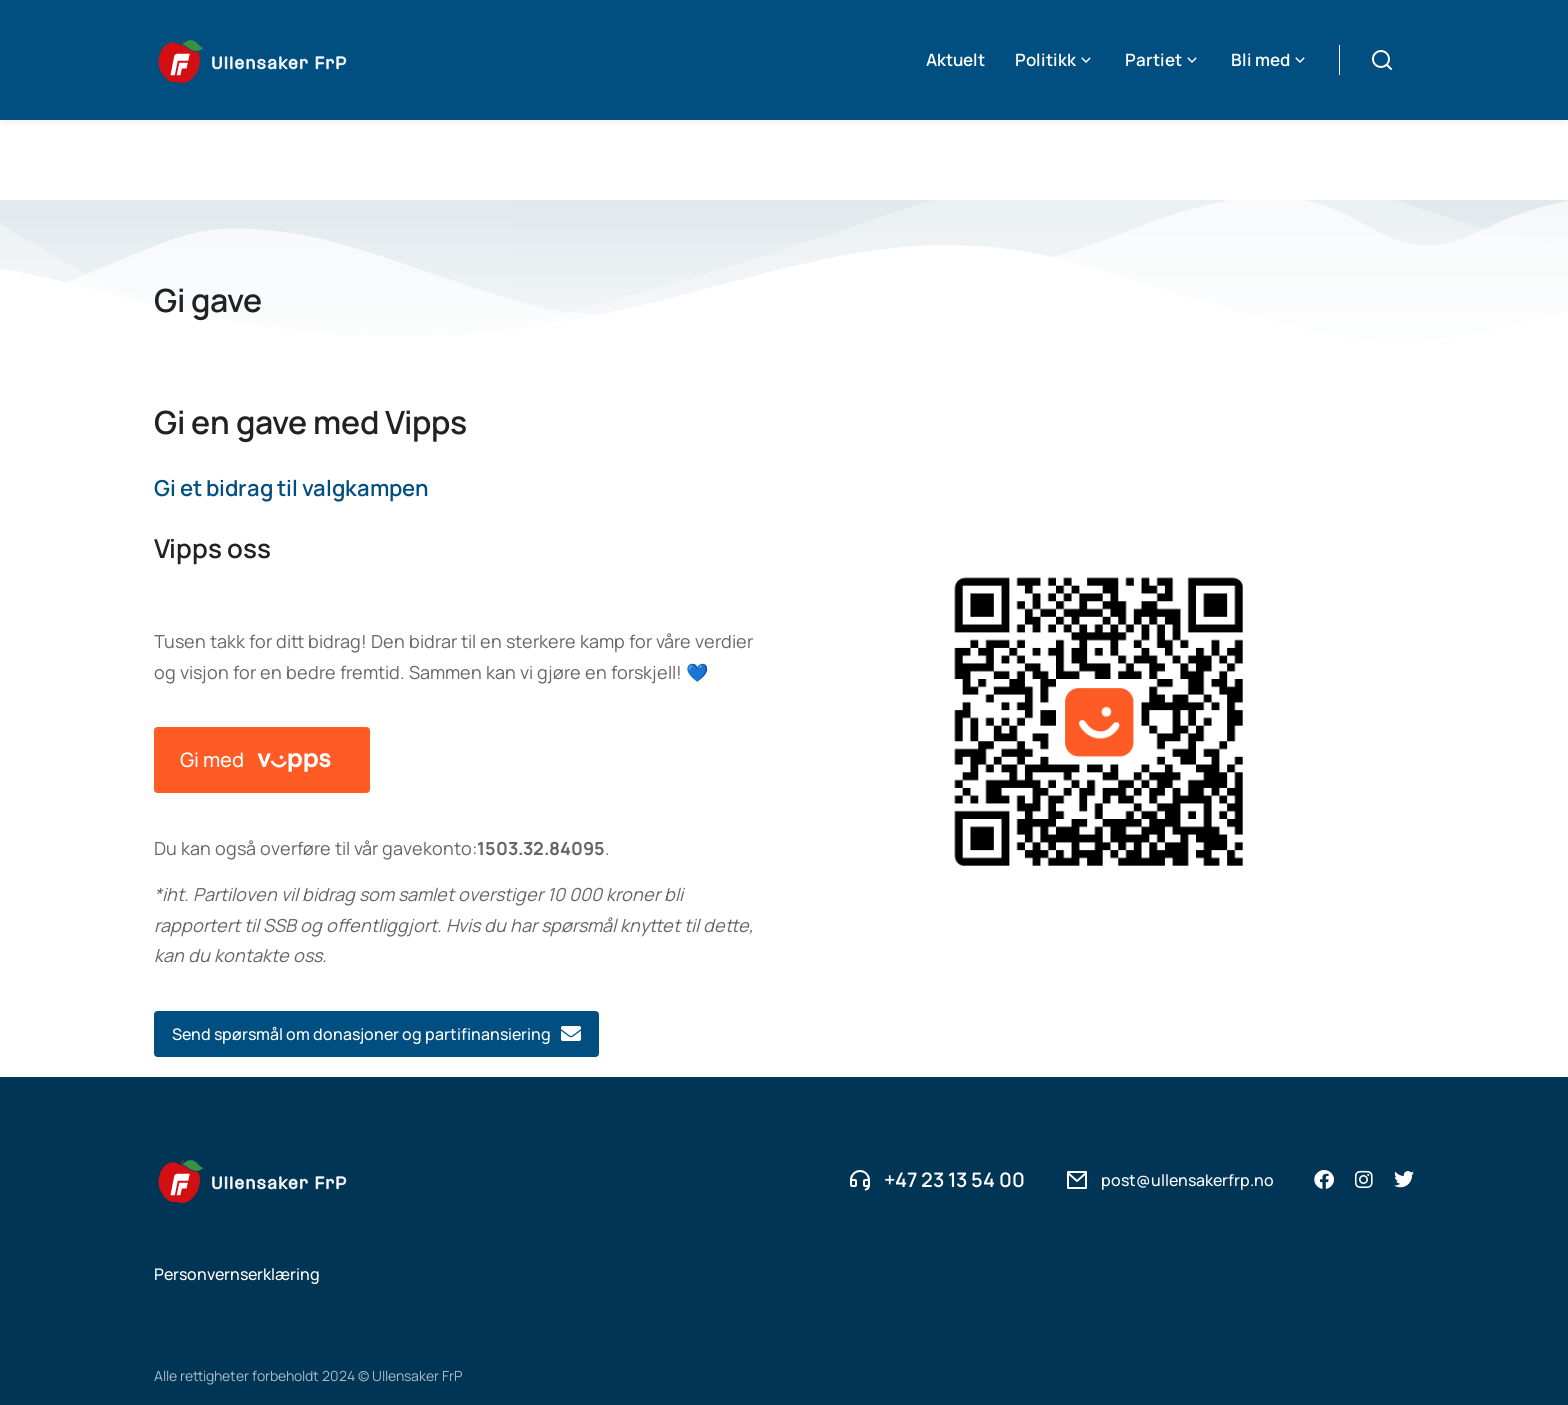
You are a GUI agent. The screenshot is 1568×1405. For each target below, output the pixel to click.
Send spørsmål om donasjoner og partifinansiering (376, 954)
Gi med (262, 680)
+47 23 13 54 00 (954, 1099)
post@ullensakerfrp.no (1187, 1100)
